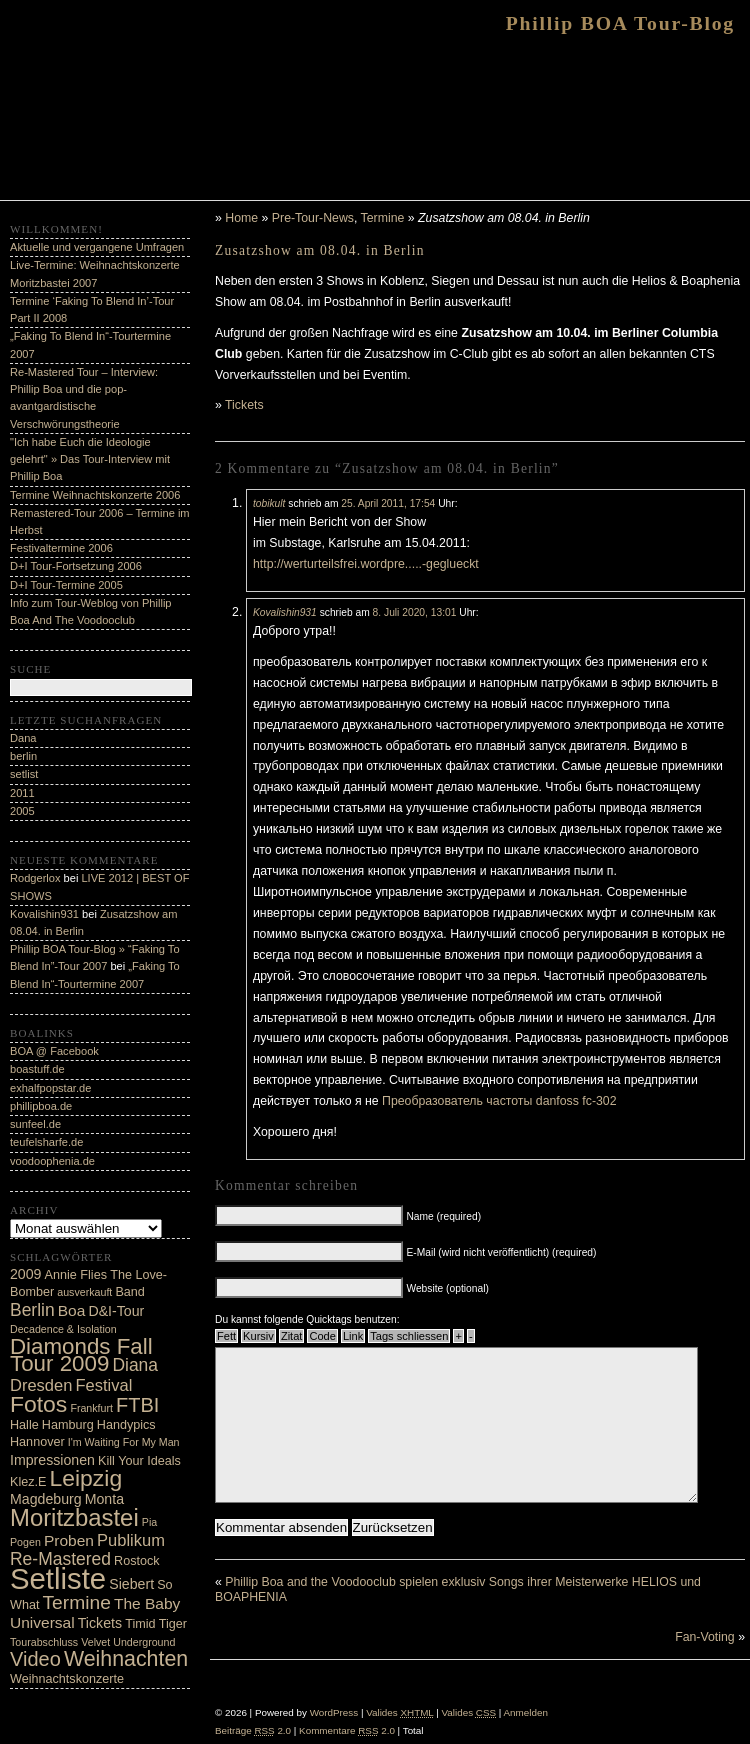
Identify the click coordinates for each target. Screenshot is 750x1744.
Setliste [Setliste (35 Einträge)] (58, 1578)
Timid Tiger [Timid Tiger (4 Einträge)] (156, 1624)
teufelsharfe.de (46, 1142)
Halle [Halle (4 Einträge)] (24, 1425)
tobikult (269, 503)
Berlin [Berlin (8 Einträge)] (32, 1310)
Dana (23, 738)
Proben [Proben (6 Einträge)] (69, 1540)
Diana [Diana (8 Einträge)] (135, 1365)
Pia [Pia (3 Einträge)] (149, 1522)
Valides (399, 1712)
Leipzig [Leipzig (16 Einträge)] (86, 1478)
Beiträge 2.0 (253, 1730)
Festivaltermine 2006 (61, 548)
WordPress (334, 1712)
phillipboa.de (41, 1106)
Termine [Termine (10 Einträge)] (77, 1602)
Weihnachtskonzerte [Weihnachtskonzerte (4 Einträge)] (67, 1679)
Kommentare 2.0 (347, 1730)
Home (241, 218)
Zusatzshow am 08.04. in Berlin (320, 250)
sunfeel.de (35, 1124)
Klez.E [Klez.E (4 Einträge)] (28, 1482)
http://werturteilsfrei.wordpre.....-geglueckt (366, 564)
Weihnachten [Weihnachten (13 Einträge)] (126, 1659)
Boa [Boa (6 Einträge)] (72, 1310)
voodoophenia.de (52, 1161)
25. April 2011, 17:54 (388, 503)
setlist (24, 774)
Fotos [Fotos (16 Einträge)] (38, 1404)
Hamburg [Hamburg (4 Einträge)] (68, 1425)
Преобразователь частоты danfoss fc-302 (499, 1101)
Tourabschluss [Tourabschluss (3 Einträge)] (44, 1642)
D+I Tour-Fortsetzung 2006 (76, 566)
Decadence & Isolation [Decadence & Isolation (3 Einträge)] (63, 1329)
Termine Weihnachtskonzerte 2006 (95, 495)
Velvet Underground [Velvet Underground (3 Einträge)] (128, 1642)
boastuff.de (37, 1069)
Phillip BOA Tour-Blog (620, 23)
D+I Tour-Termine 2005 (66, 585)
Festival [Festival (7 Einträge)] (103, 1385)
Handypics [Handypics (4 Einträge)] (126, 1425)
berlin (23, 756)
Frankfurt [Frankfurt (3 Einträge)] (91, 1408)
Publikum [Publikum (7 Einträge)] (131, 1540)
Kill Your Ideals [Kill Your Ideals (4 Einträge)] (139, 1461)
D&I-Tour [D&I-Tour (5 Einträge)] (116, 1311)
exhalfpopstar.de (50, 1088)
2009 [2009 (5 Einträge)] (26, 1274)
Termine (383, 218)
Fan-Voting (705, 1667)
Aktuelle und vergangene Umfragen (97, 247)
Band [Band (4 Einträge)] (129, 1292)
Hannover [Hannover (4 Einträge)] (37, 1442)
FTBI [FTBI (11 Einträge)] (137, 1405)
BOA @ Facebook (54, 1051)
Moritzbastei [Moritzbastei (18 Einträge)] (74, 1517)
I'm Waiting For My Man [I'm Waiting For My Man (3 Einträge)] (124, 1442)
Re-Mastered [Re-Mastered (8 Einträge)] (60, 1559)
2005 (22, 811)
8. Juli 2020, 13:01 (415, 612)
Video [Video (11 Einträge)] (35, 1659)
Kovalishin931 (285, 612)
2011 (22, 793)
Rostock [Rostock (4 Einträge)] (137, 1561)
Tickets (244, 405)
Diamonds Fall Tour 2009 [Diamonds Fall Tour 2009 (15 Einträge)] (81, 1355)
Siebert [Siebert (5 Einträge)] (131, 1584)
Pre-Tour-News (313, 218)
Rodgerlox (35, 878)
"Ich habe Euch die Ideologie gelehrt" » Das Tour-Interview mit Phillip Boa (90, 459)
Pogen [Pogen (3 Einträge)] (25, 1542)
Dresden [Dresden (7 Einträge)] (41, 1385)
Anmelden (526, 1712)
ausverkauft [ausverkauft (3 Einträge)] (84, 1292)
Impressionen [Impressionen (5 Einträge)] (52, 1460)
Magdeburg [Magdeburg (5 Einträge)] (46, 1499)
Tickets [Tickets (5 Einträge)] (100, 1623)
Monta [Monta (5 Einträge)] (104, 1499)
